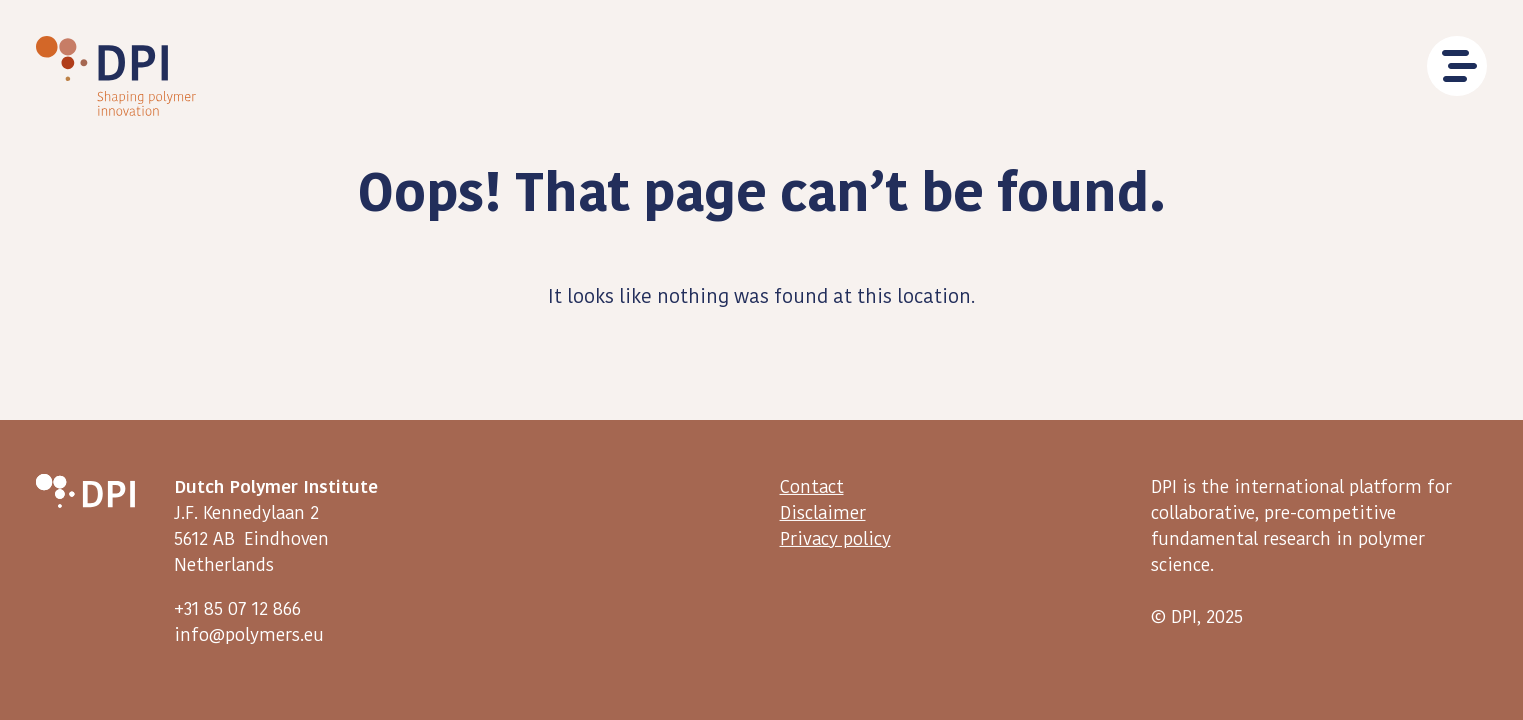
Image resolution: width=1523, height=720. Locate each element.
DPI (116, 76)
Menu (1457, 66)
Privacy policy (835, 539)
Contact (812, 486)
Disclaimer (823, 513)
